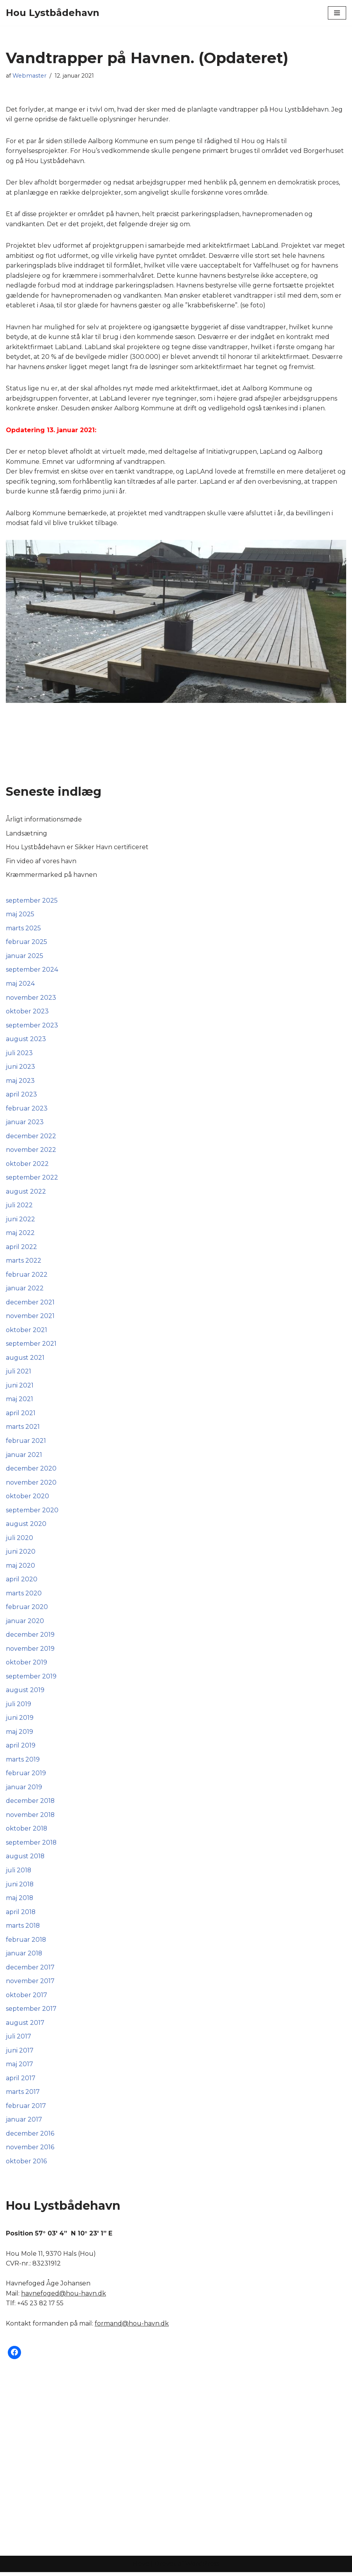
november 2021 (30, 1318)
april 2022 (21, 1249)
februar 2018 (26, 1942)
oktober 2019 (26, 1665)
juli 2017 (18, 2040)
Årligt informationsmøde (44, 820)
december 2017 (30, 1971)
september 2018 (31, 1845)
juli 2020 (19, 1540)
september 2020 (32, 1512)
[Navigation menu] (337, 13)
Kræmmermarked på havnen (51, 876)
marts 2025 (23, 929)
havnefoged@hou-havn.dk (63, 2297)
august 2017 (25, 2026)
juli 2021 (18, 1373)
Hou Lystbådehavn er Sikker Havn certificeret (77, 848)
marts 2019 (23, 1762)
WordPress (202, 2568)
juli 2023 (19, 1054)
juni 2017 (20, 2054)
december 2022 (31, 1137)
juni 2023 (20, 1068)
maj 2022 (20, 1234)
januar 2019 (24, 1790)
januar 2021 (24, 1457)
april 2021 (20, 1415)
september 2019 (31, 1679)
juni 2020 (20, 1554)
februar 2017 (26, 2109)
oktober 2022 (27, 1165)
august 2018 (25, 1859)
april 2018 (21, 1915)
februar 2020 (27, 1609)
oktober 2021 (26, 1332)
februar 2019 (26, 1776)
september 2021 (31, 1346)
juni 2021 (20, 1387)
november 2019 (30, 1651)
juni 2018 (20, 1887)
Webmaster (29, 75)
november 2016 (30, 2151)
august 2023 (26, 1040)
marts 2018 (23, 1929)
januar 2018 (24, 1956)
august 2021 (25, 1359)
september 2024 (32, 971)
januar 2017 (24, 2123)
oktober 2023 (27, 1013)
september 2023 (32, 1026)
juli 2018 (19, 1873)
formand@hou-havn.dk (132, 2327)
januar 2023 (25, 1123)
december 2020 (31, 1470)
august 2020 (26, 1526)
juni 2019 (20, 1720)
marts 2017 (23, 2095)
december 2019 (30, 1637)
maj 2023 (20, 1082)
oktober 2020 (27, 1498)
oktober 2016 (26, 2165)
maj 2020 (20, 1568)
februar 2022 (27, 1276)
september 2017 (31, 2012)
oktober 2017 (26, 1998)
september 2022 (32, 1179)
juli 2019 (18, 1706)
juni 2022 (20, 1221)
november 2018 (30, 1818)
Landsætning (26, 834)
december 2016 (30, 2137)
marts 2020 (24, 1596)
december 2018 (30, 1804)
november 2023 (31, 998)
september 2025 (32, 901)
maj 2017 (19, 2068)
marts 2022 (23, 1262)
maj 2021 (19, 1401)
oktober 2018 (27, 1832)
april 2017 (20, 2081)
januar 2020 (25, 1623)
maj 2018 (20, 1901)
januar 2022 (25, 1290)
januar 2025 (24, 957)
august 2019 (25, 1693)
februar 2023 (27, 1110)
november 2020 (31, 1484)
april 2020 (21, 1582)
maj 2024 (20, 984)
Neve (141, 2568)
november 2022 (31, 1151)
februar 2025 (26, 943)
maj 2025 (20, 915)
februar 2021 (26, 1443)
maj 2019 (19, 1734)
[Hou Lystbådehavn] (52, 12)
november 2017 (30, 1984)
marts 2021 (23, 1429)
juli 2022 (19, 1207)
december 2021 (30, 1304)
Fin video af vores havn (41, 862)
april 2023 (21, 1096)
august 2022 (26, 1193)
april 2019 (20, 1748)
